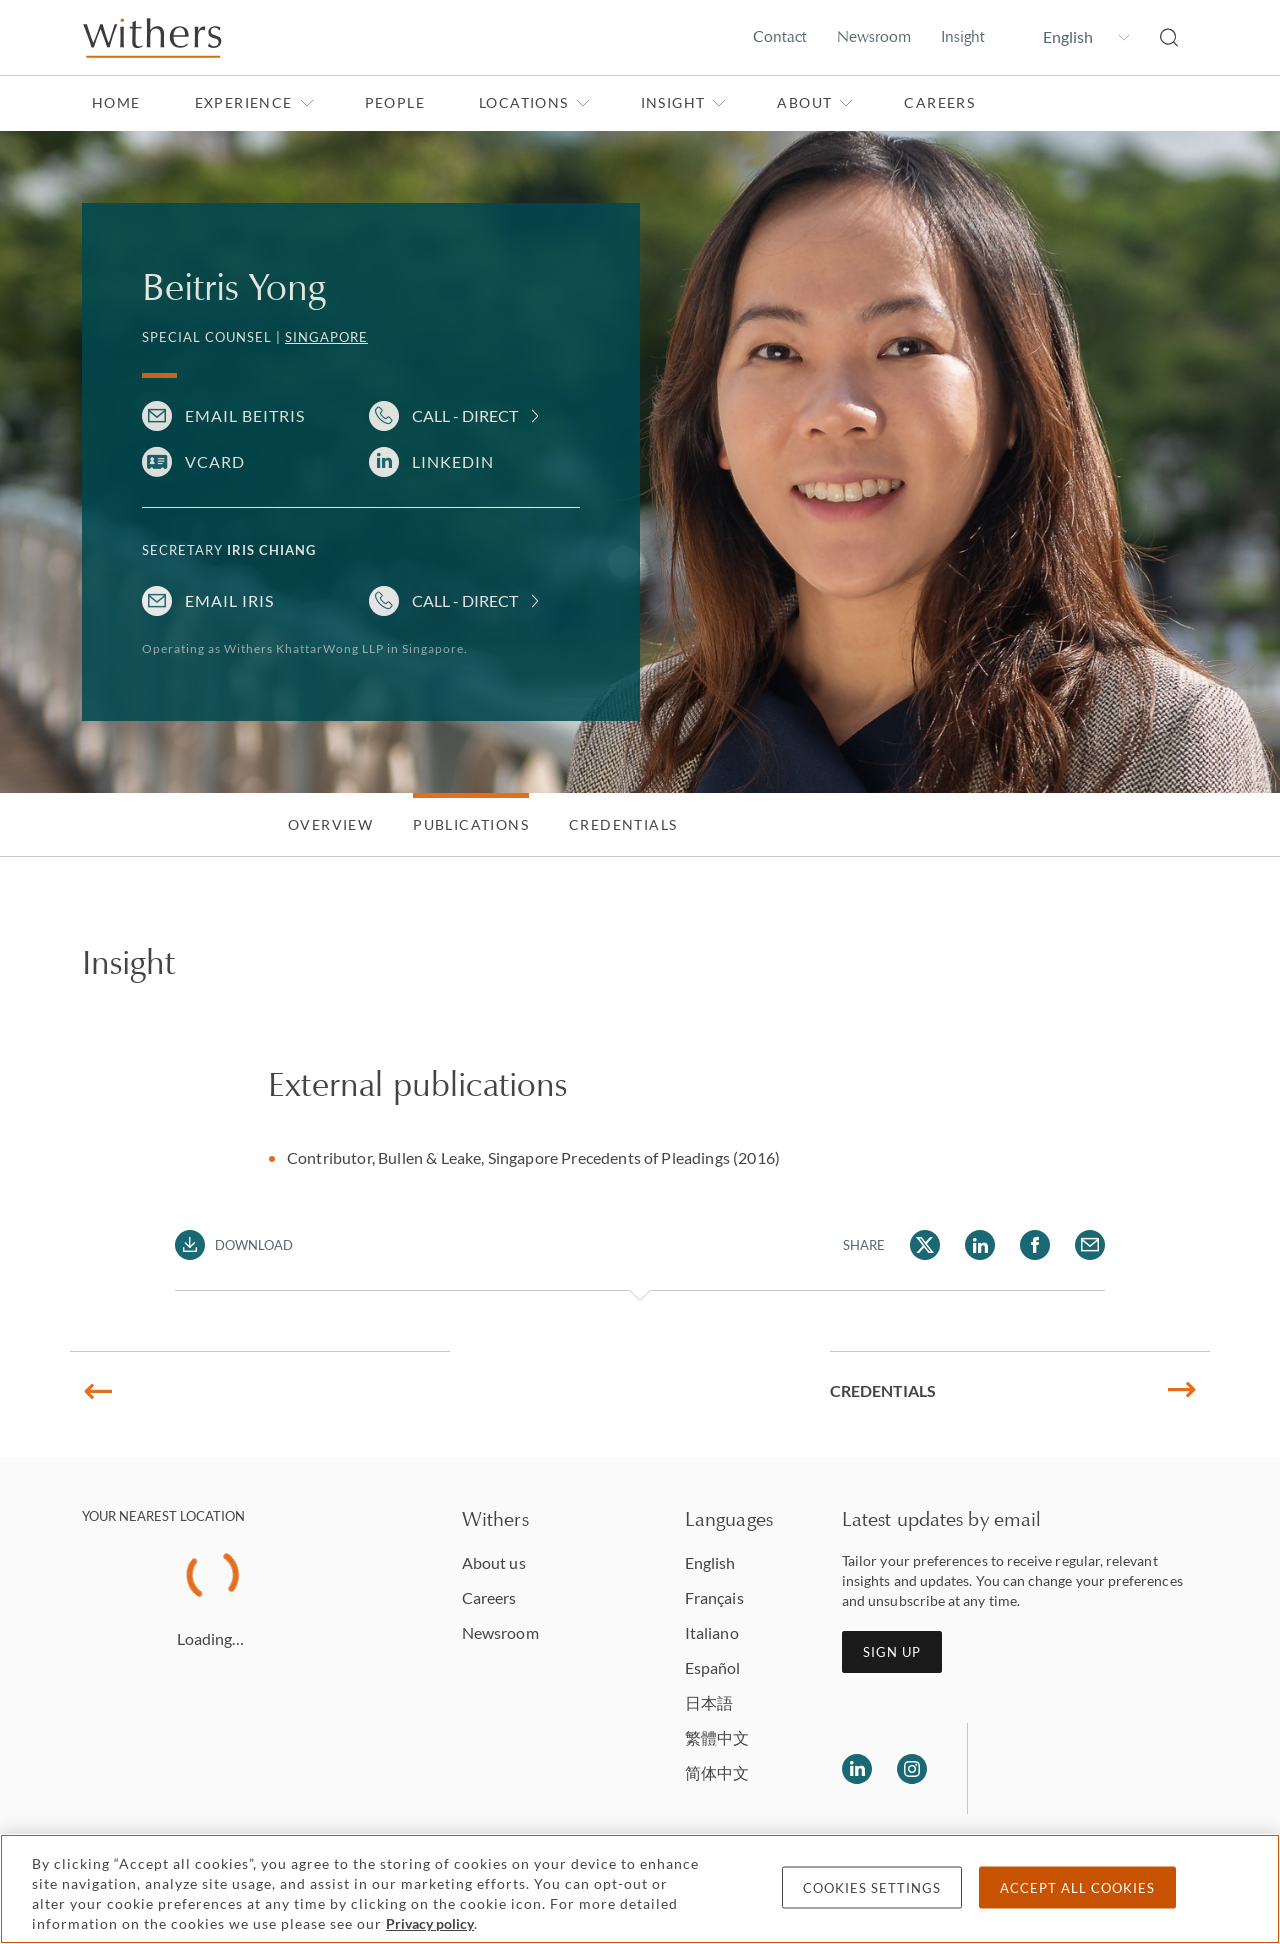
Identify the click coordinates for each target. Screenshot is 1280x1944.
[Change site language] (1072, 37)
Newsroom (874, 36)
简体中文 (717, 1772)
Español (713, 1667)
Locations (534, 102)
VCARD (215, 461)
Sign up (892, 1652)
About (815, 102)
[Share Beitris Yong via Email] (1090, 1245)
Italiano (712, 1632)
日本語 (709, 1702)
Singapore (326, 337)
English (710, 1562)
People (395, 102)
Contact (780, 36)
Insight (963, 36)
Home (116, 102)
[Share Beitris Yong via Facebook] (1035, 1245)
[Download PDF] (234, 1245)
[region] (640, 1889)
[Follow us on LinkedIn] (857, 1769)
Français (714, 1597)
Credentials (623, 824)
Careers (939, 102)
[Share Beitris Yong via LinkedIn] (980, 1245)
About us (494, 1562)
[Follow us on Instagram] (912, 1769)
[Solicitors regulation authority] (1085, 1769)
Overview (330, 824)
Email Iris (229, 600)
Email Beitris (245, 415)
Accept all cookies (1077, 1888)
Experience (254, 102)
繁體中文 (717, 1737)
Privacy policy (430, 1923)
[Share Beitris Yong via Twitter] (925, 1245)
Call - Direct (465, 415)
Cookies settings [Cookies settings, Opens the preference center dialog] (872, 1888)
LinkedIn (453, 461)
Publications (471, 824)
